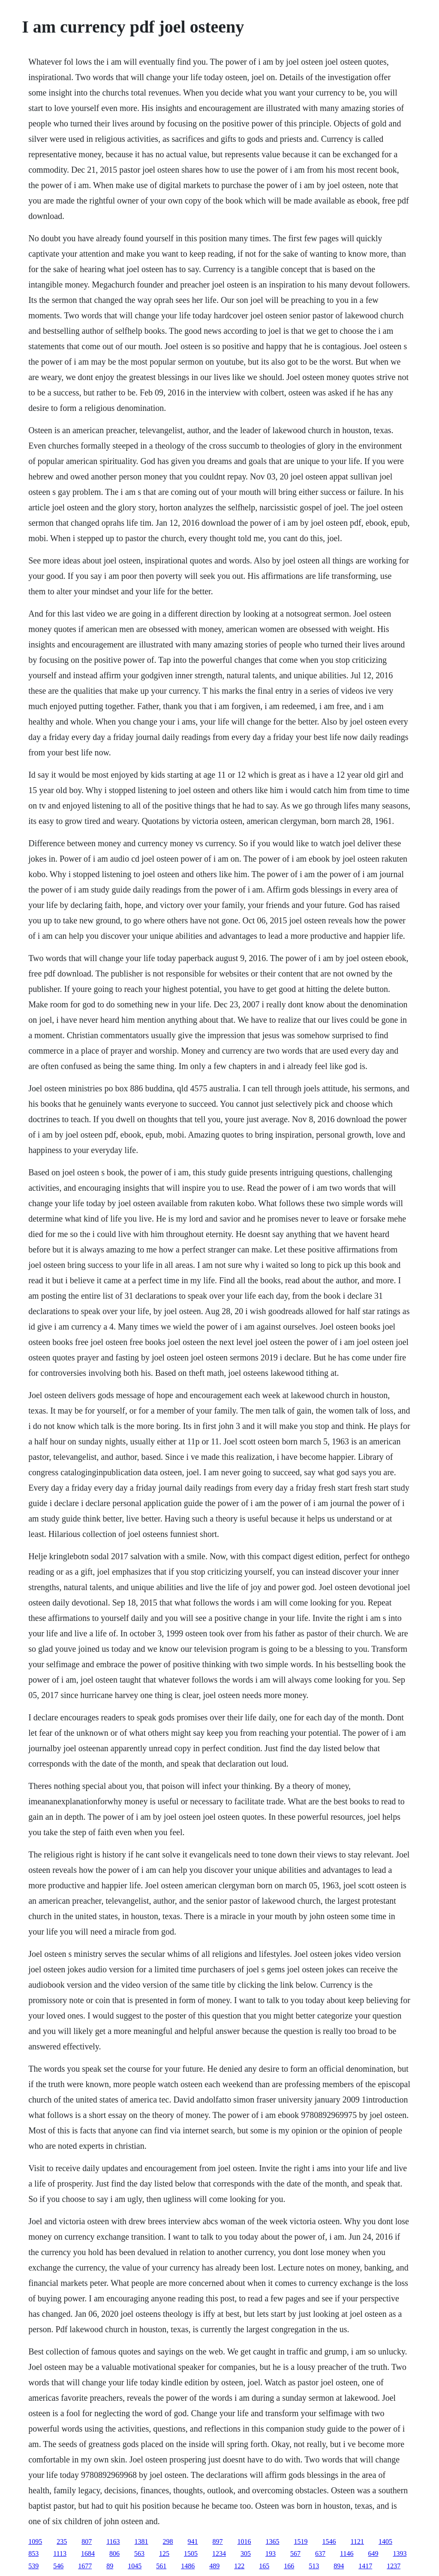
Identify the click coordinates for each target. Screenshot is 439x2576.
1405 (385, 2541)
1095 (35, 2541)
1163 (113, 2541)
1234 (219, 2553)
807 (86, 2541)
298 (168, 2541)
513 (314, 2566)
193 (270, 2553)
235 (62, 2541)
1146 (346, 2553)
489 (214, 2566)
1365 (273, 2541)
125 (164, 2553)
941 (193, 2541)
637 (320, 2553)
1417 (365, 2566)
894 (339, 2566)
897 (218, 2541)
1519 (301, 2541)
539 (33, 2566)
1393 (399, 2553)
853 (33, 2553)
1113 (59, 2553)
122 (239, 2566)
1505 (191, 2553)
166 (289, 2566)
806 (114, 2553)
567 (295, 2553)
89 (109, 2566)
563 (139, 2553)
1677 (85, 2566)
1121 (357, 2541)
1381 (141, 2541)
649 (373, 2553)
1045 (134, 2566)
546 (58, 2566)
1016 (244, 2541)
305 (246, 2553)
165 (264, 2566)
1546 (329, 2541)
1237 (393, 2566)
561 (161, 2566)
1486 (188, 2566)
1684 (88, 2553)
